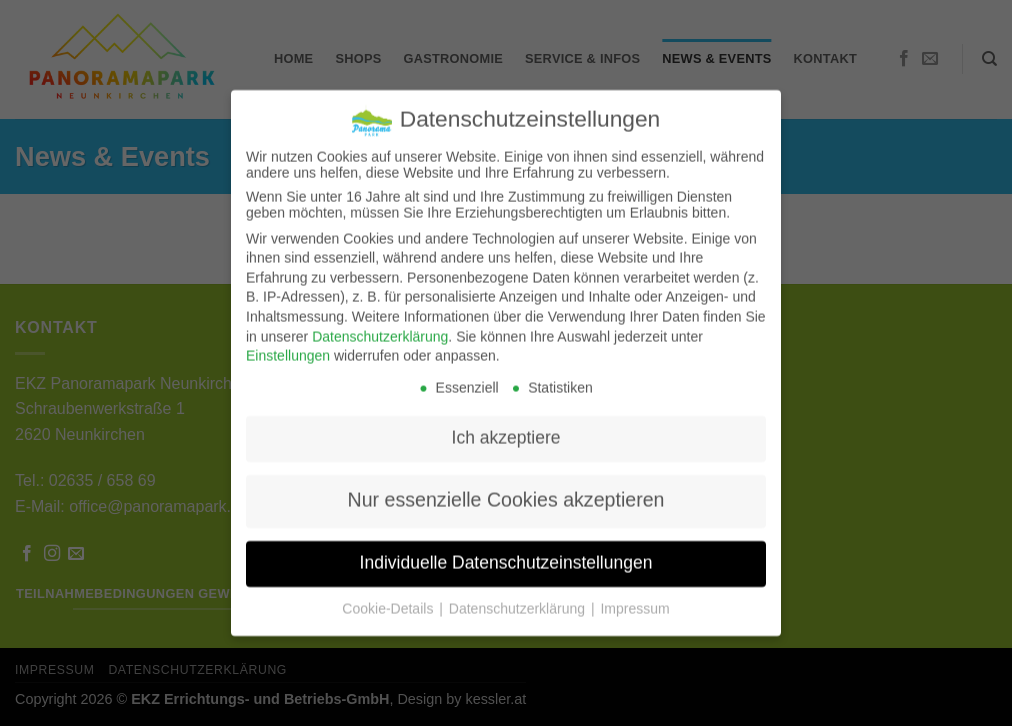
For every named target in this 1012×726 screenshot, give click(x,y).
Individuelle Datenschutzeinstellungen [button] (506, 552)
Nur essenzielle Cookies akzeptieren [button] (506, 489)
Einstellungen (288, 345)
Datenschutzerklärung (380, 325)
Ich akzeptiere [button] (506, 427)
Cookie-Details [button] (389, 598)
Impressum (634, 598)
